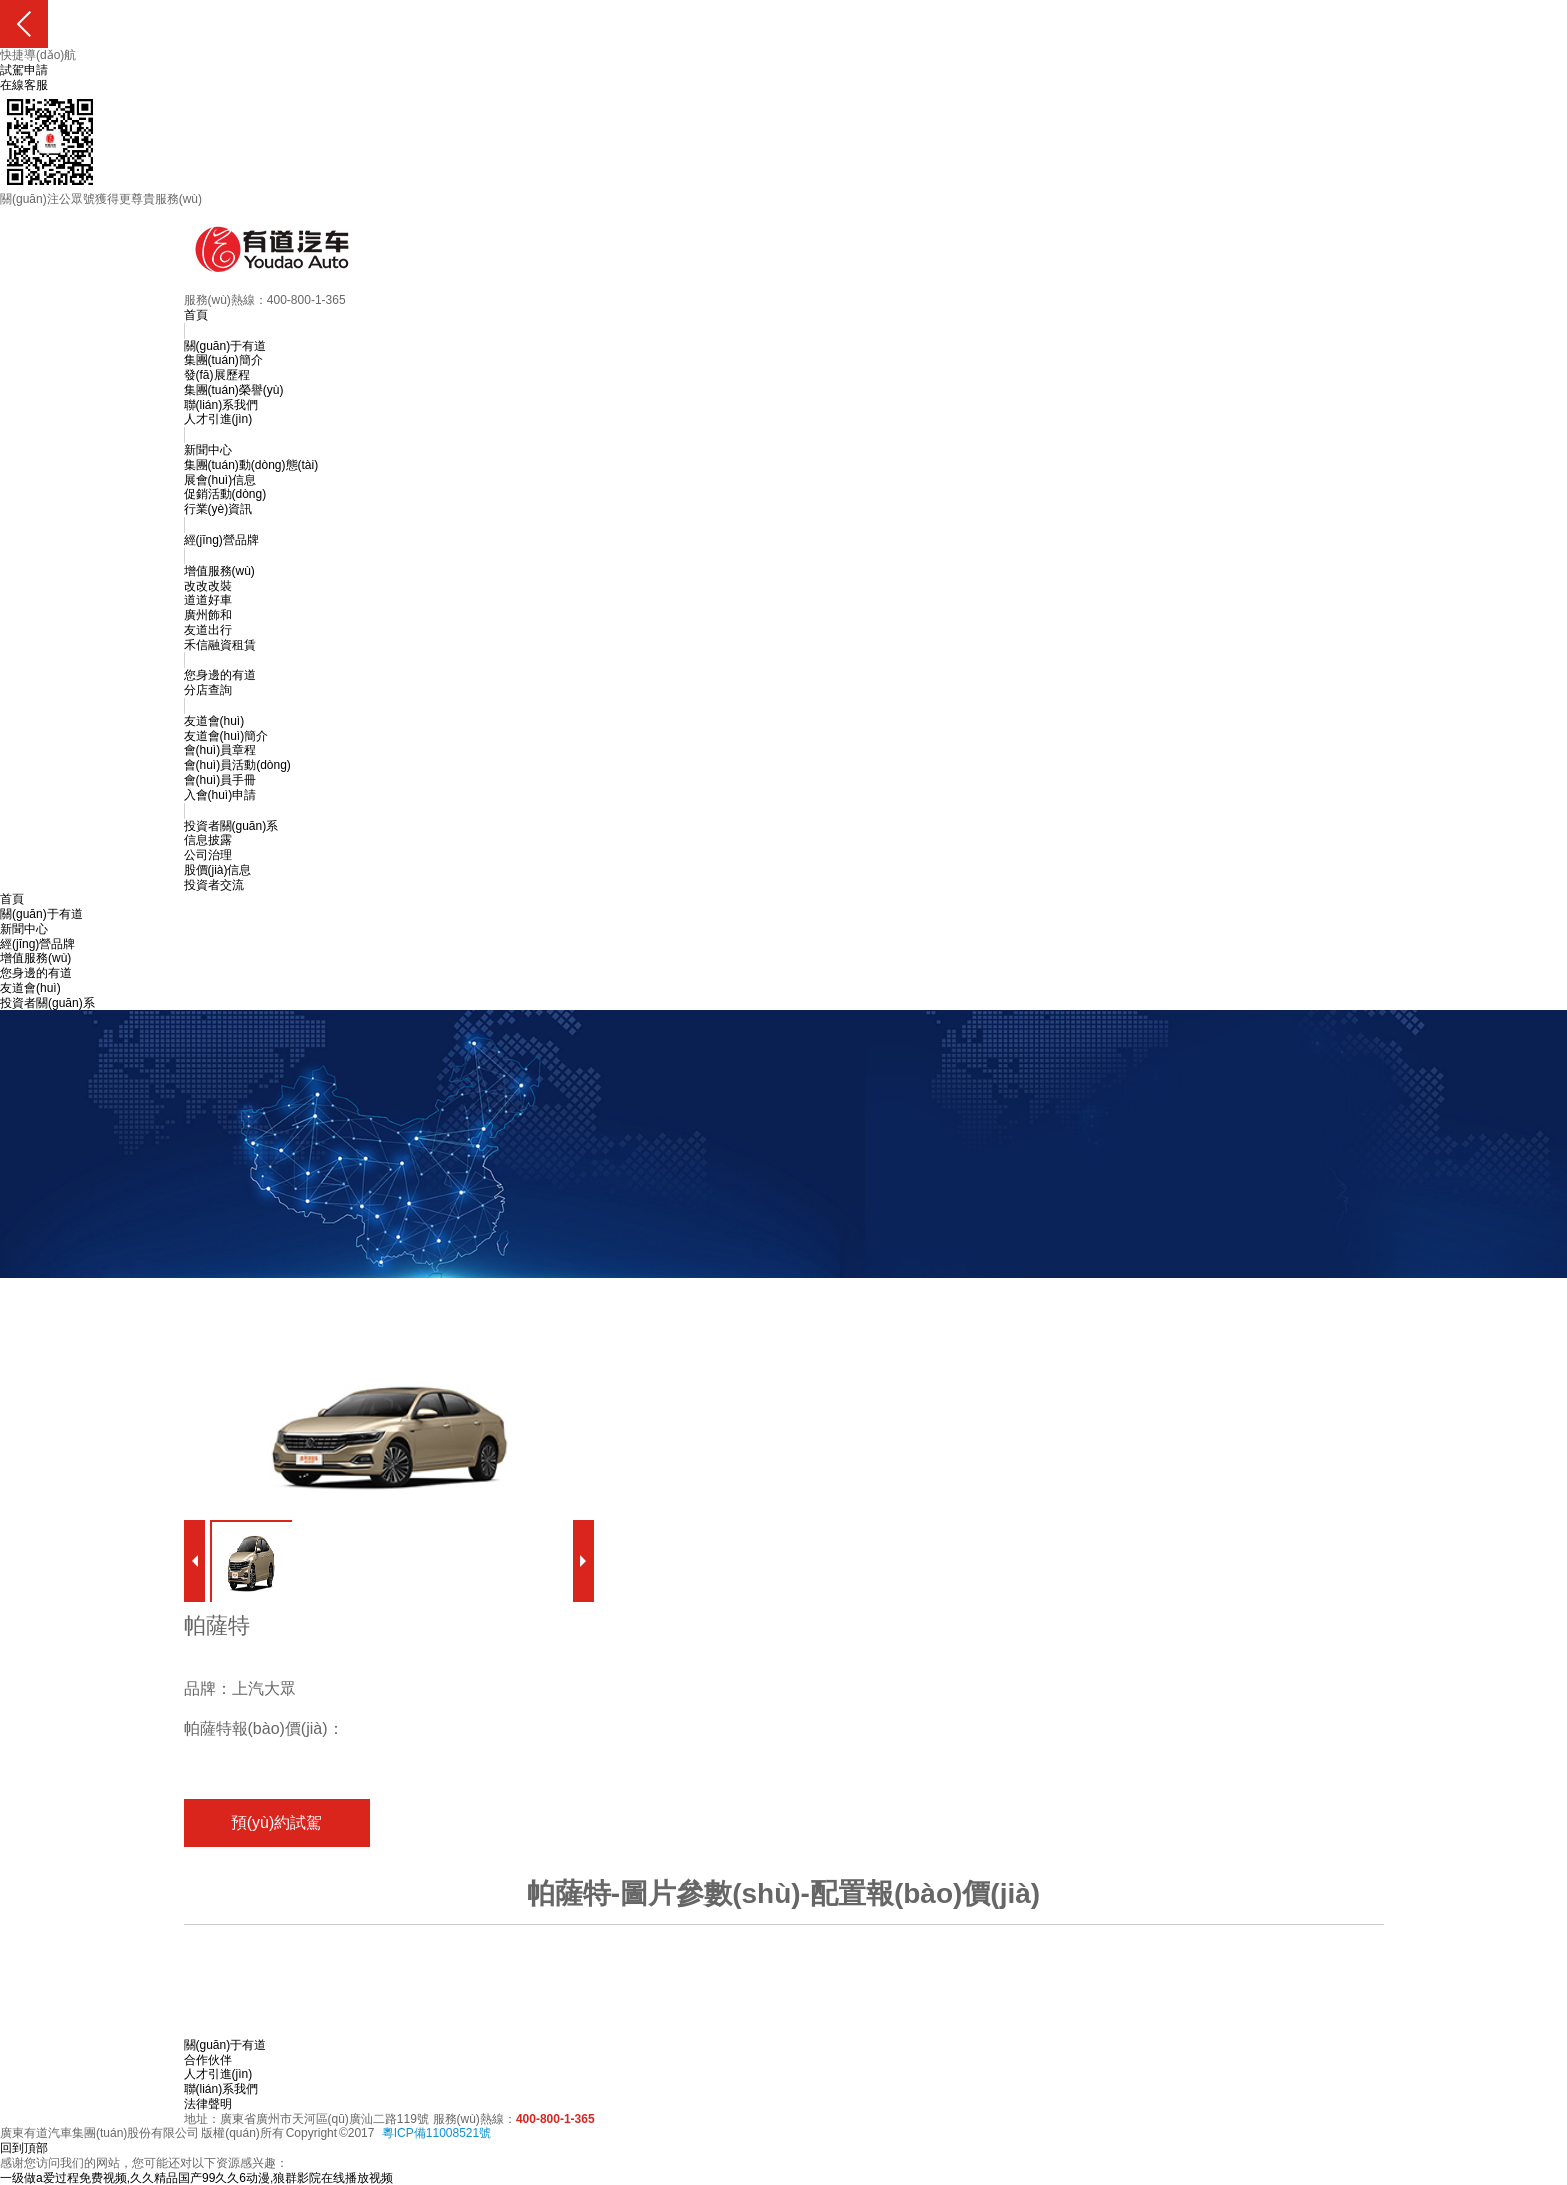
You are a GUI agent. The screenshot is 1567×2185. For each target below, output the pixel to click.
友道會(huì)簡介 (226, 736)
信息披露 (208, 840)
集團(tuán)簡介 (223, 360)
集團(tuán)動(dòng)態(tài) (251, 465)
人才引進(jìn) (218, 419)
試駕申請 (24, 70)
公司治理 (208, 855)
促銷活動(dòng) (225, 494)
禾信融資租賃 (220, 645)
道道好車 (208, 600)
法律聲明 (208, 2104)
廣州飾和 (208, 615)
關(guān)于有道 (225, 346)
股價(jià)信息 (218, 870)
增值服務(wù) (219, 571)
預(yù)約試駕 (277, 1822)
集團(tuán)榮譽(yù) (234, 390)
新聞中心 (208, 450)
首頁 (196, 315)
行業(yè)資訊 (218, 509)
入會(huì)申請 (220, 795)
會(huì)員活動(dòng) (237, 765)
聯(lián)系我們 (221, 405)
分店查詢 (208, 690)
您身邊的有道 (220, 675)
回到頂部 (24, 2148)
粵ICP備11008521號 (436, 2133)
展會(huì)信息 (220, 480)
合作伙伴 (208, 2060)
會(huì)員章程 (220, 750)
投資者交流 (214, 885)
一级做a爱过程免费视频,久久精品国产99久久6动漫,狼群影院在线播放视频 (196, 2178)
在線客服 (24, 85)
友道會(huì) (214, 721)
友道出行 (208, 630)
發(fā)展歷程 (217, 375)
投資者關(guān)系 (231, 826)
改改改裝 (208, 586)
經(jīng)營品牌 (221, 540)
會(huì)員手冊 (220, 780)
